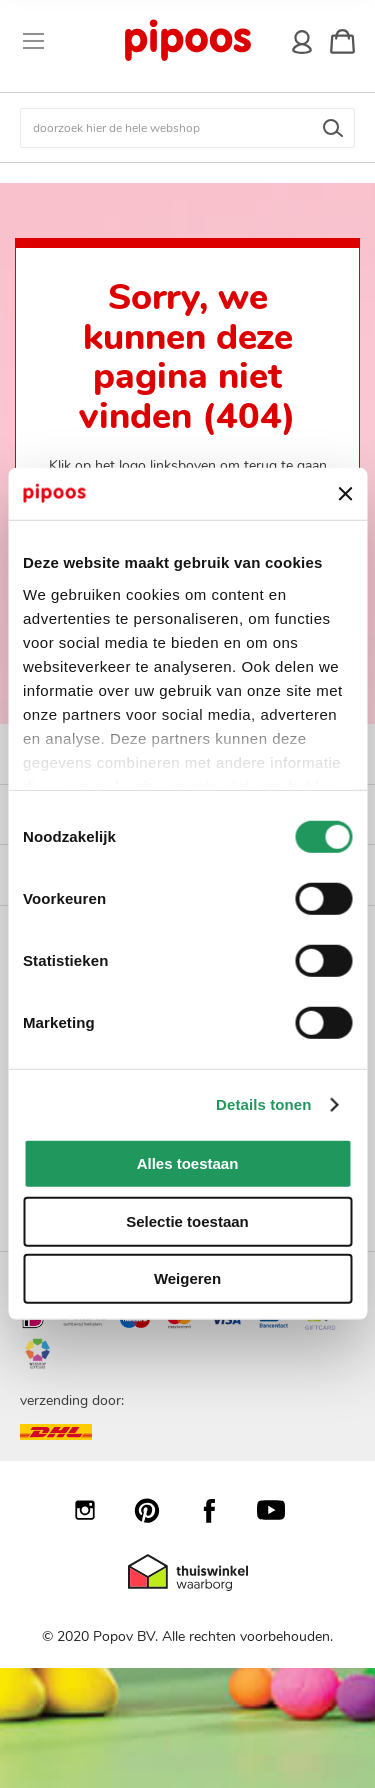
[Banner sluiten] (345, 494)
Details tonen (263, 1104)
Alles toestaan (188, 1163)
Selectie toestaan (187, 1221)
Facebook (219, 1510)
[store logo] (186, 41)
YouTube (281, 1510)
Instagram (95, 1510)
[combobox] (187, 128)
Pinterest (157, 1510)
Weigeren (187, 1278)
